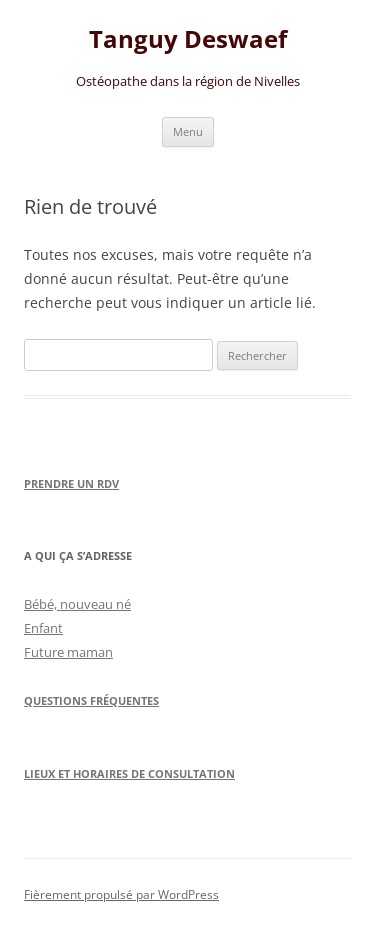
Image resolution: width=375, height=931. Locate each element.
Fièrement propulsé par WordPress (121, 894)
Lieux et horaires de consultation (129, 773)
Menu (188, 131)
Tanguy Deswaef (188, 39)
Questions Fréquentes (91, 700)
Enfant (43, 628)
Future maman (68, 652)
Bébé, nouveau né (77, 604)
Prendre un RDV (71, 483)
